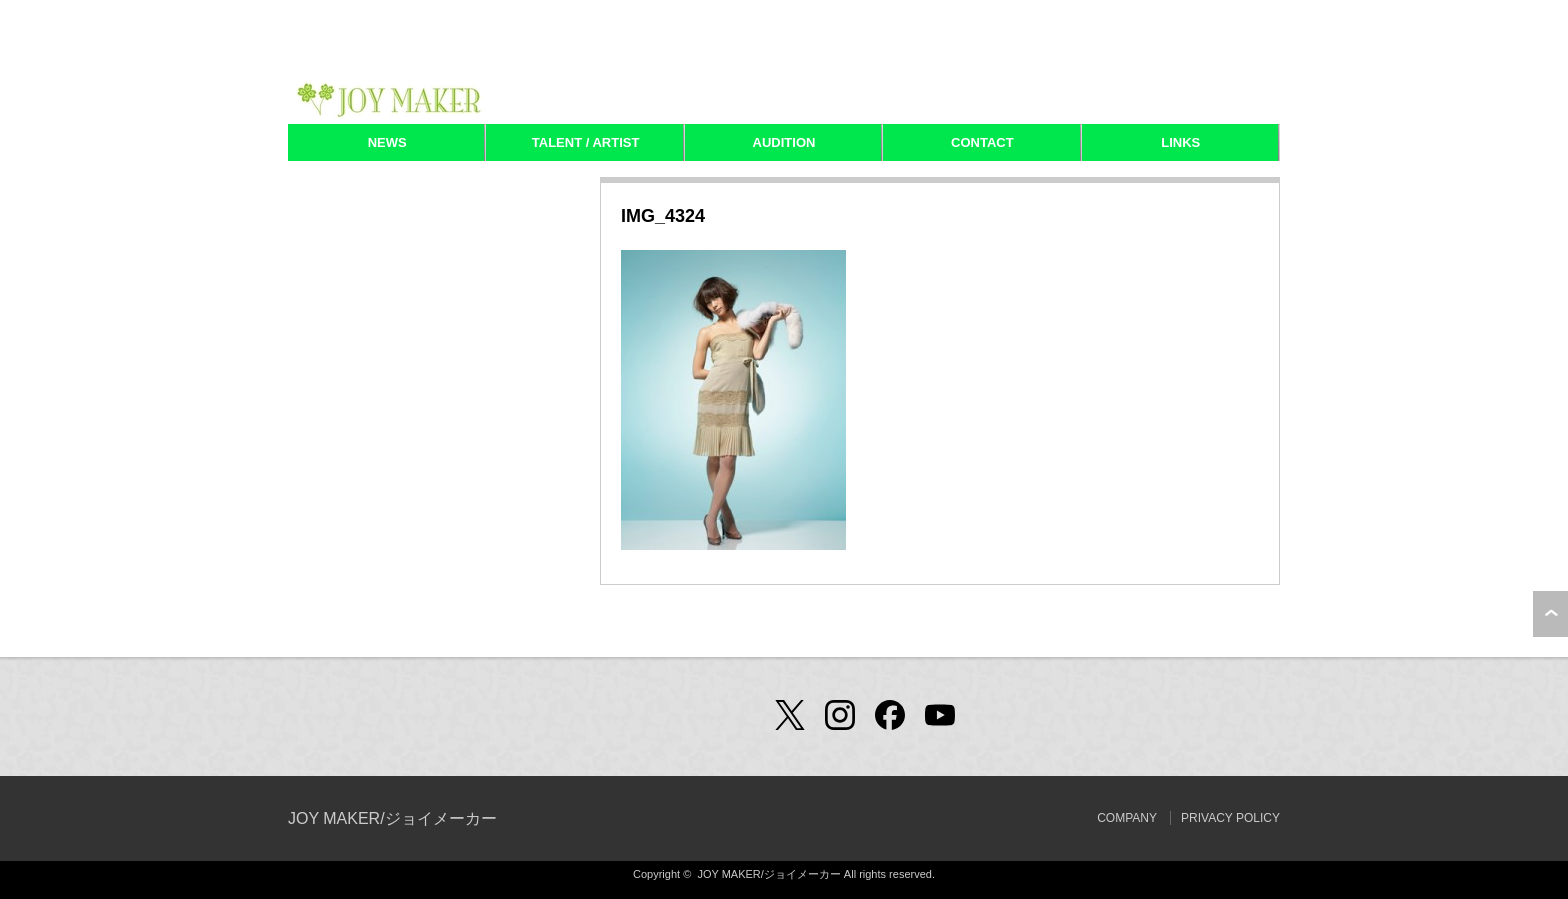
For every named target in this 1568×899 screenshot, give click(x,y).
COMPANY (1127, 818)
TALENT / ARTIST (586, 142)
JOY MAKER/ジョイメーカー (392, 818)
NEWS (387, 142)
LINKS (1180, 142)
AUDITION (784, 142)
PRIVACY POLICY (1230, 818)
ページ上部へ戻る (1550, 614)
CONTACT (982, 142)
